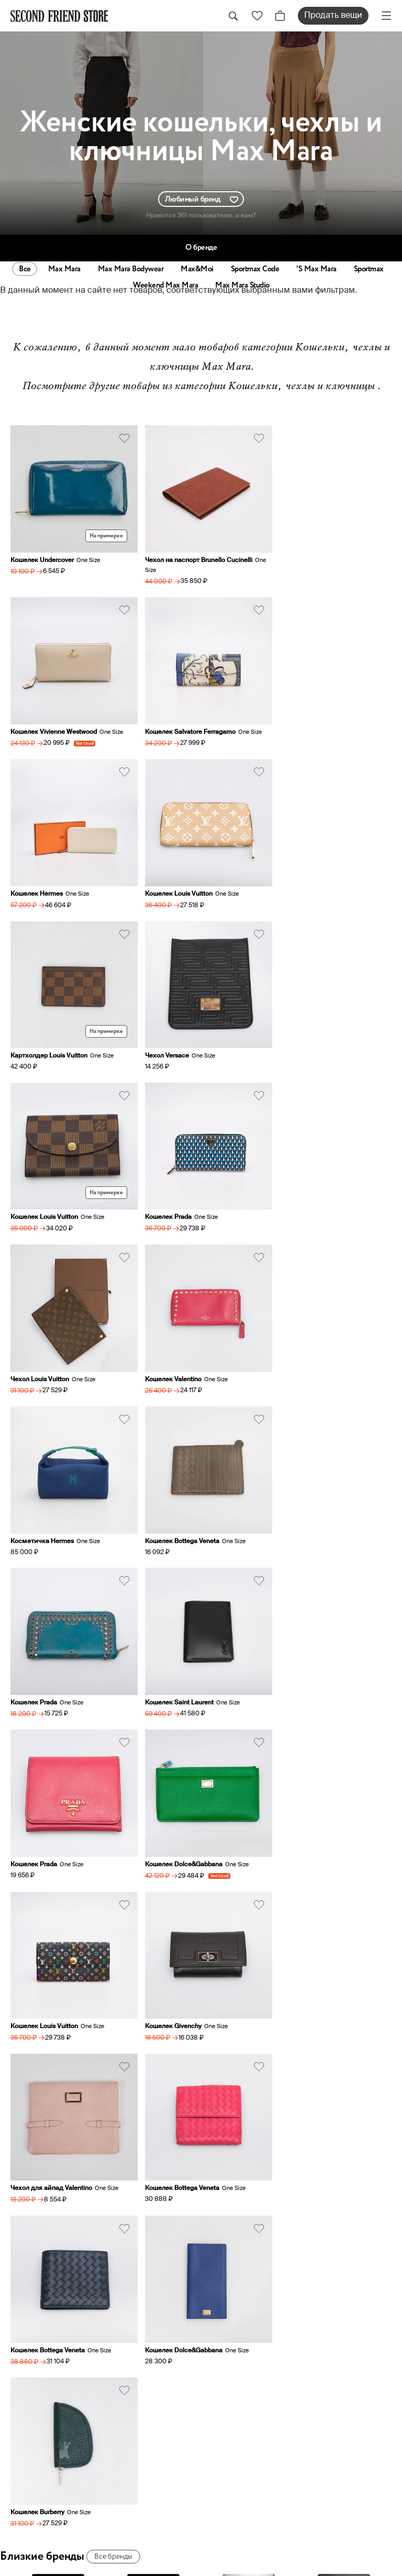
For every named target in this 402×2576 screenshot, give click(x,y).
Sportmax (369, 269)
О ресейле (232, 2418)
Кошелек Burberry (37, 1814)
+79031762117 (235, 2149)
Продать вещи (333, 16)
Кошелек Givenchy (168, 1502)
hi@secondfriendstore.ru (255, 2197)
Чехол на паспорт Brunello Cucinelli (193, 555)
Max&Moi (197, 269)
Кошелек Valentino (297, 1033)
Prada (249, 1943)
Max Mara (64, 269)
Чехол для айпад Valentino (310, 1502)
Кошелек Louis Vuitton (303, 721)
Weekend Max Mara (165, 285)
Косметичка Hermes (42, 1189)
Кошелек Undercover (42, 555)
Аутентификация (247, 2403)
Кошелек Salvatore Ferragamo (55, 721)
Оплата (225, 2388)
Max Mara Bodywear (131, 269)
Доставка (230, 2374)
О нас (221, 2329)
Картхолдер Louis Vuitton (48, 877)
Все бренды (113, 1858)
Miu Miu (344, 1943)
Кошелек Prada (33, 1033)
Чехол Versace (162, 877)
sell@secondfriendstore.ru (258, 2222)
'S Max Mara (316, 269)
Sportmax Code (255, 269)
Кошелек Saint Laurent (44, 1345)
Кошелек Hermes (166, 721)
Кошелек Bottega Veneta (177, 1189)
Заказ (222, 2359)
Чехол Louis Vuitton (169, 1033)
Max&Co (153, 1943)
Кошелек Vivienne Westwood (312, 555)
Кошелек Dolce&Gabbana (308, 1345)
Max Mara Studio (242, 285)
